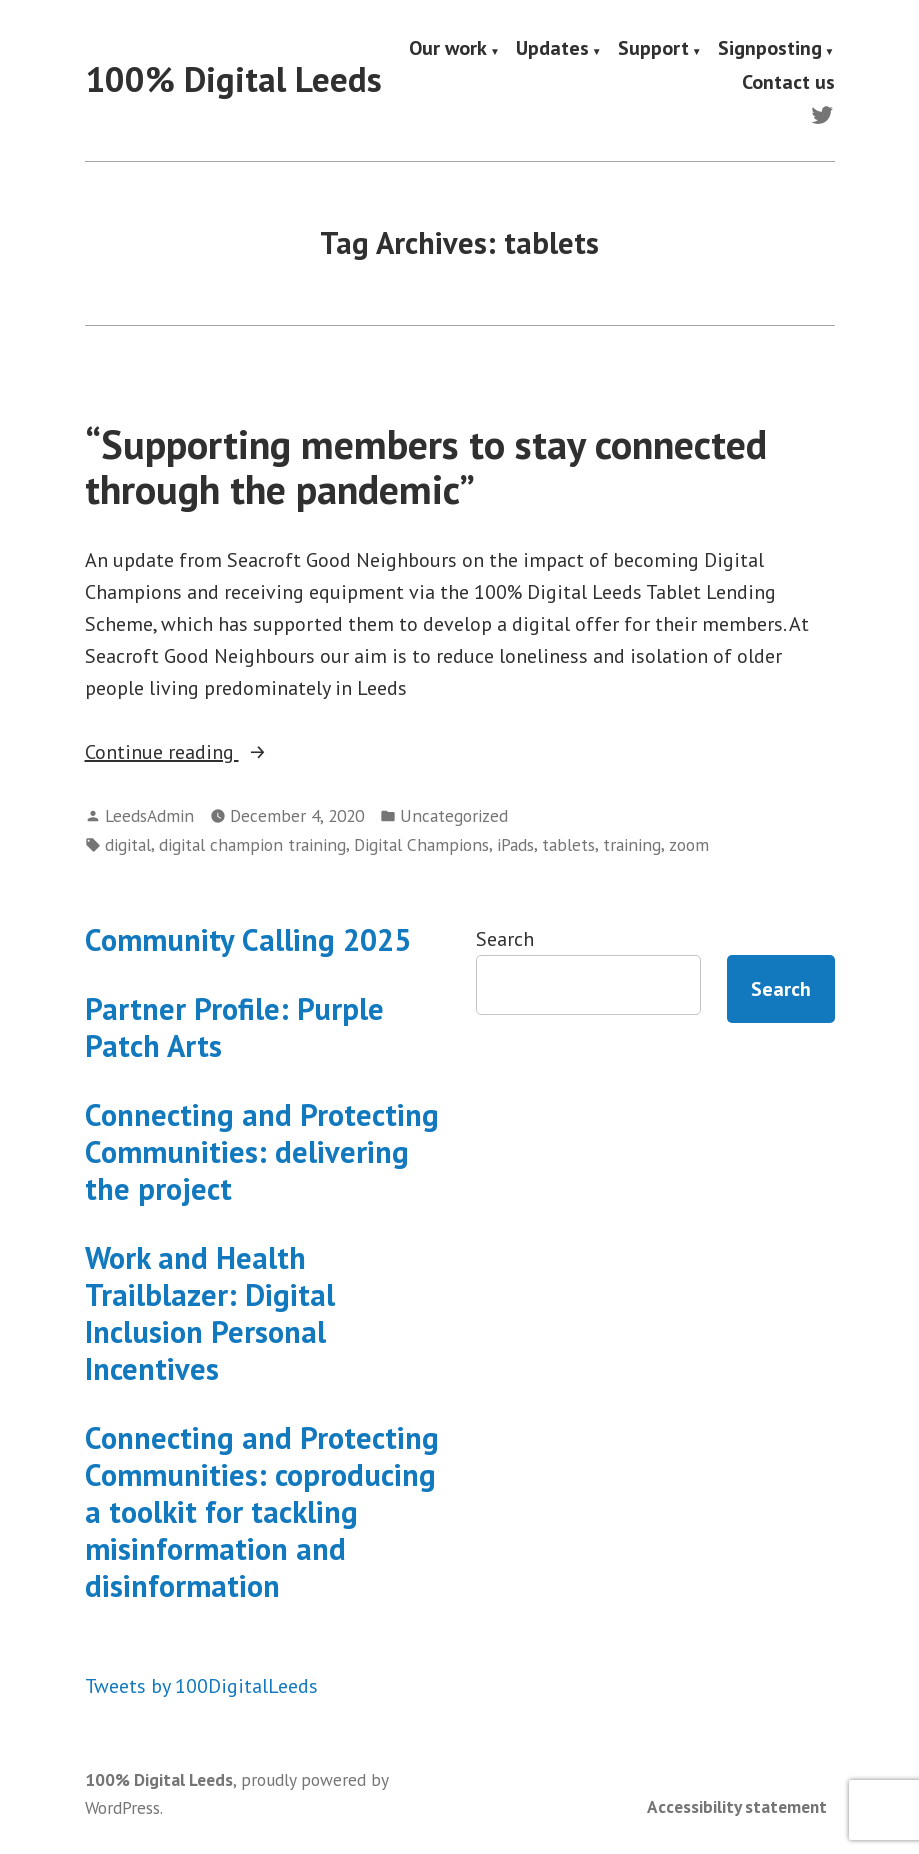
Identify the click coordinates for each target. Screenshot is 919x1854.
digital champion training (252, 844)
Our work (448, 49)
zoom (689, 844)
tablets (568, 844)
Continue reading (218, 752)
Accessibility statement (737, 1806)
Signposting (770, 49)
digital (128, 844)
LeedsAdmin (149, 815)
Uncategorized (454, 815)
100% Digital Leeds (233, 79)
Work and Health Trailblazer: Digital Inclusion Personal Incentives (210, 1313)
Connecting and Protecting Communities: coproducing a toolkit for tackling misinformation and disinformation (262, 1511)
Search (505, 939)
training (632, 844)
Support (653, 49)
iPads (515, 844)
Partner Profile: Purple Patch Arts (234, 1027)
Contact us (788, 81)
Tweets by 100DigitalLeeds (201, 1686)
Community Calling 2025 (248, 939)
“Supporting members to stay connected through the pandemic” (426, 466)
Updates (552, 49)
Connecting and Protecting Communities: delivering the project (262, 1151)
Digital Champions (421, 844)
